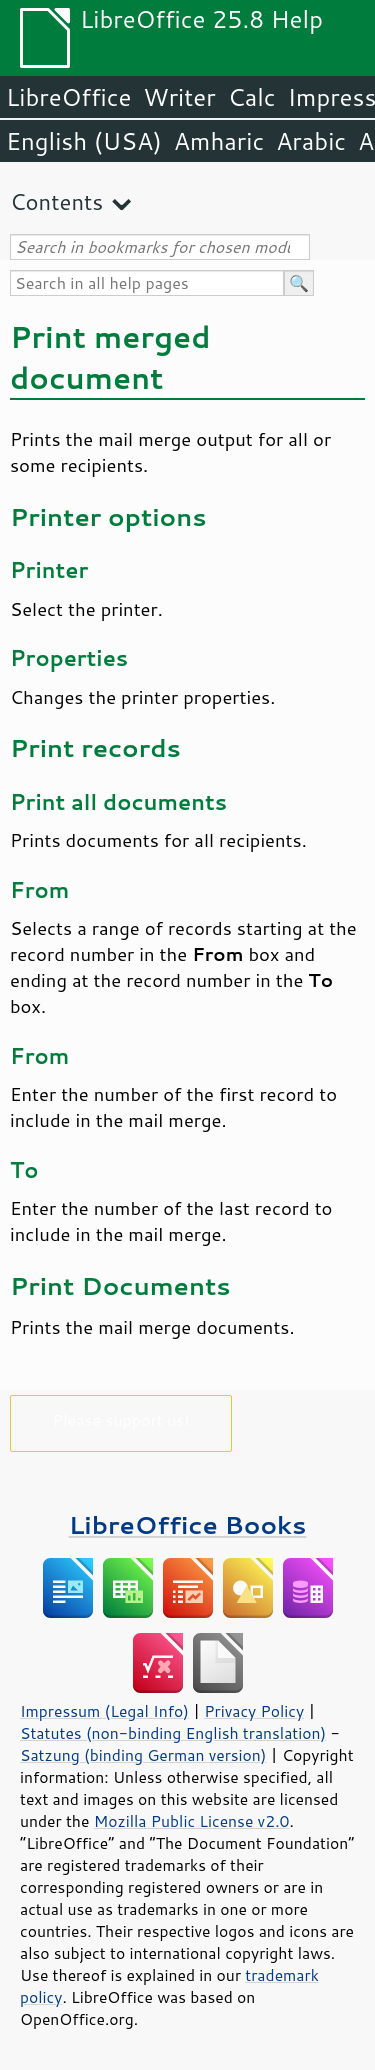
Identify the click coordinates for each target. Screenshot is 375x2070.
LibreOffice (68, 97)
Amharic (219, 141)
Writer (179, 97)
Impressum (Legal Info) (104, 1711)
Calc (252, 97)
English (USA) (84, 141)
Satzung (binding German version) (143, 1755)
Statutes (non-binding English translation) (173, 1733)
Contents (56, 201)
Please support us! (121, 1419)
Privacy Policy (254, 1711)
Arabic (311, 141)
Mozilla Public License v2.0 (192, 1821)
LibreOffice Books (188, 1524)
